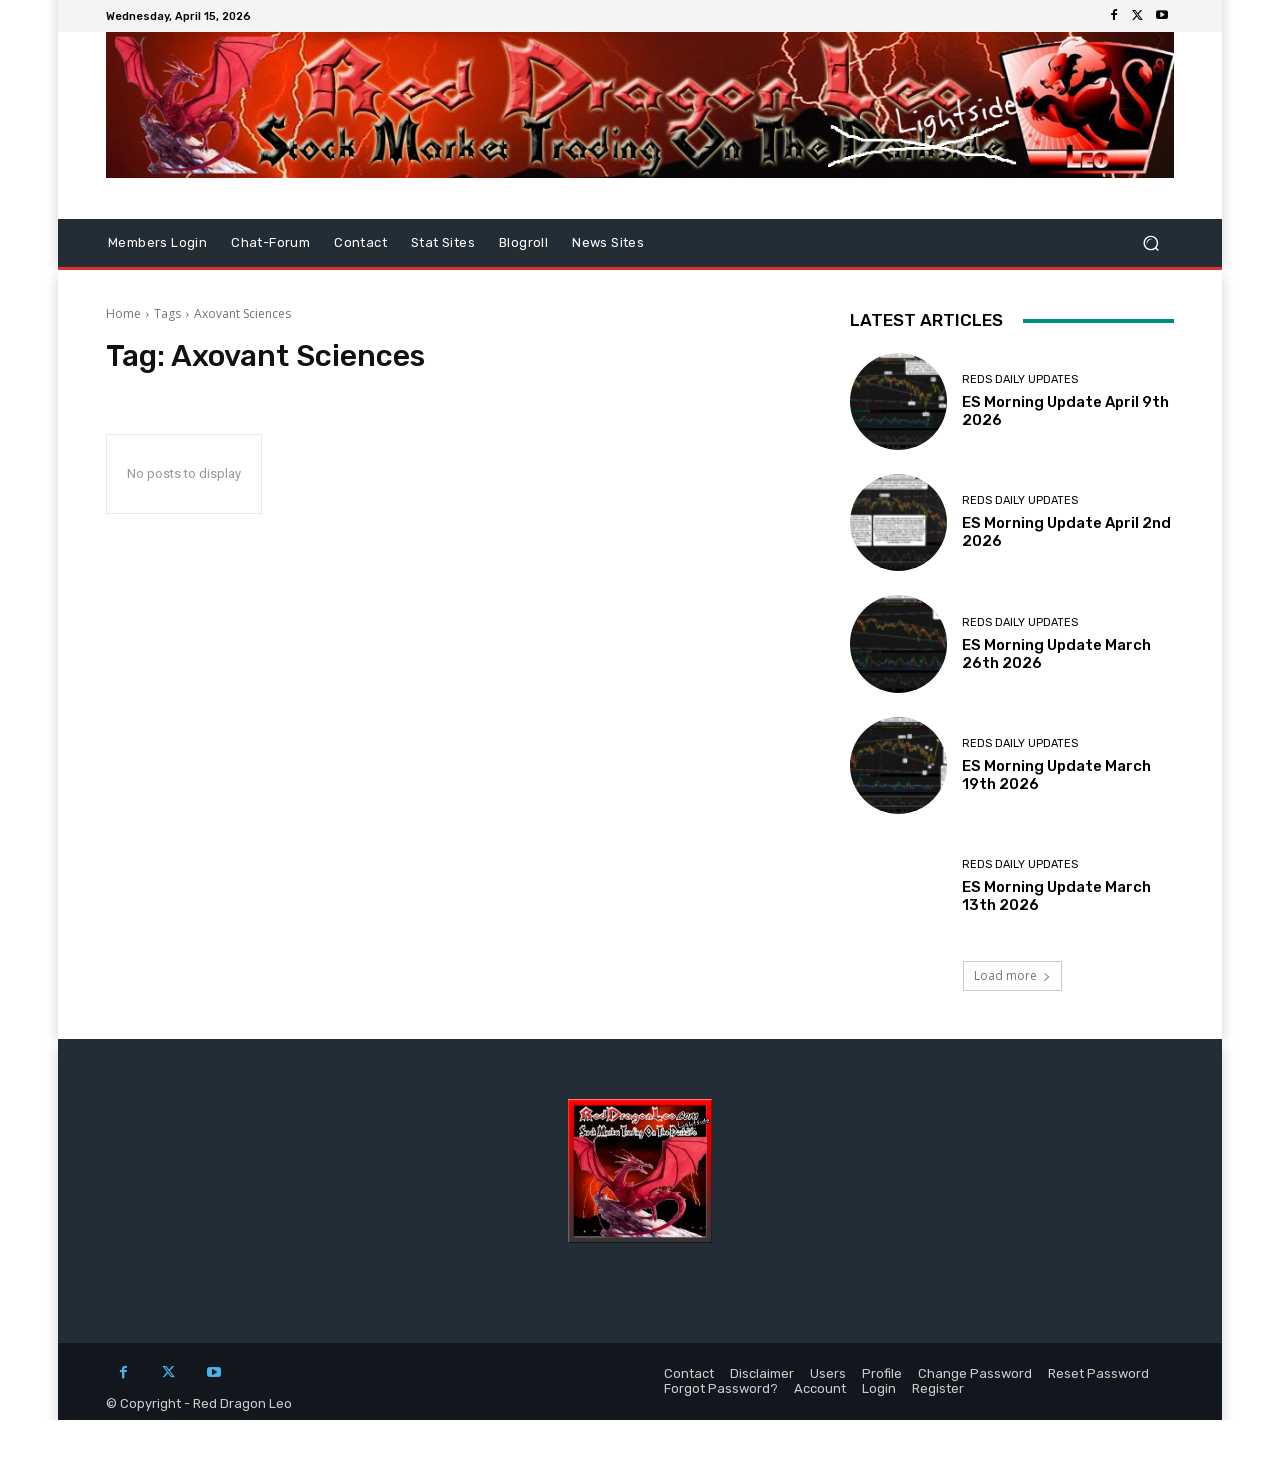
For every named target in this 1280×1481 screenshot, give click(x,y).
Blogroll (523, 242)
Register (938, 1388)
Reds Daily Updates (1020, 379)
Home (123, 313)
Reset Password (1098, 1373)
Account (820, 1388)
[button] (1150, 243)
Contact (360, 242)
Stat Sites (443, 242)
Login (879, 1388)
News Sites (608, 242)
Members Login (157, 242)
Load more (1012, 975)
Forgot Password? (721, 1388)
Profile (882, 1373)
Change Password (975, 1373)
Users (828, 1373)
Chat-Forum (270, 242)
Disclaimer (762, 1373)
